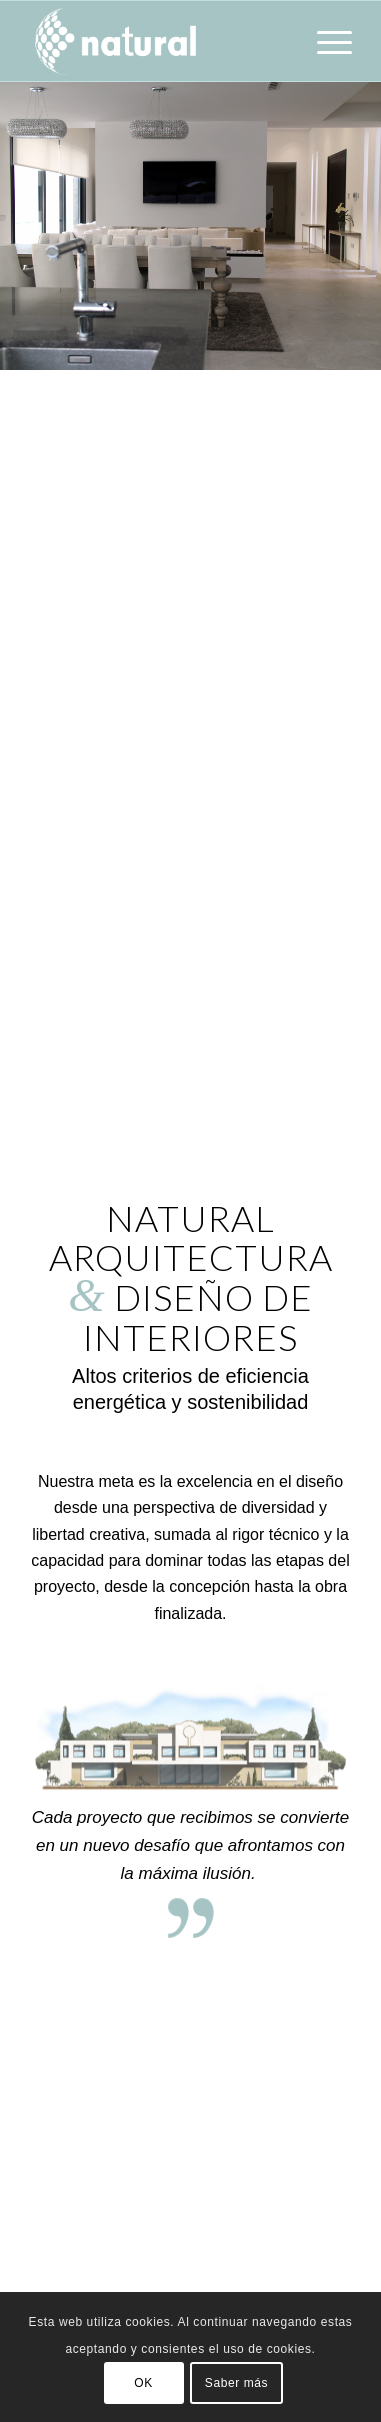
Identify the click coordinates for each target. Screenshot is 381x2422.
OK (143, 2383)
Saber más (236, 2383)
